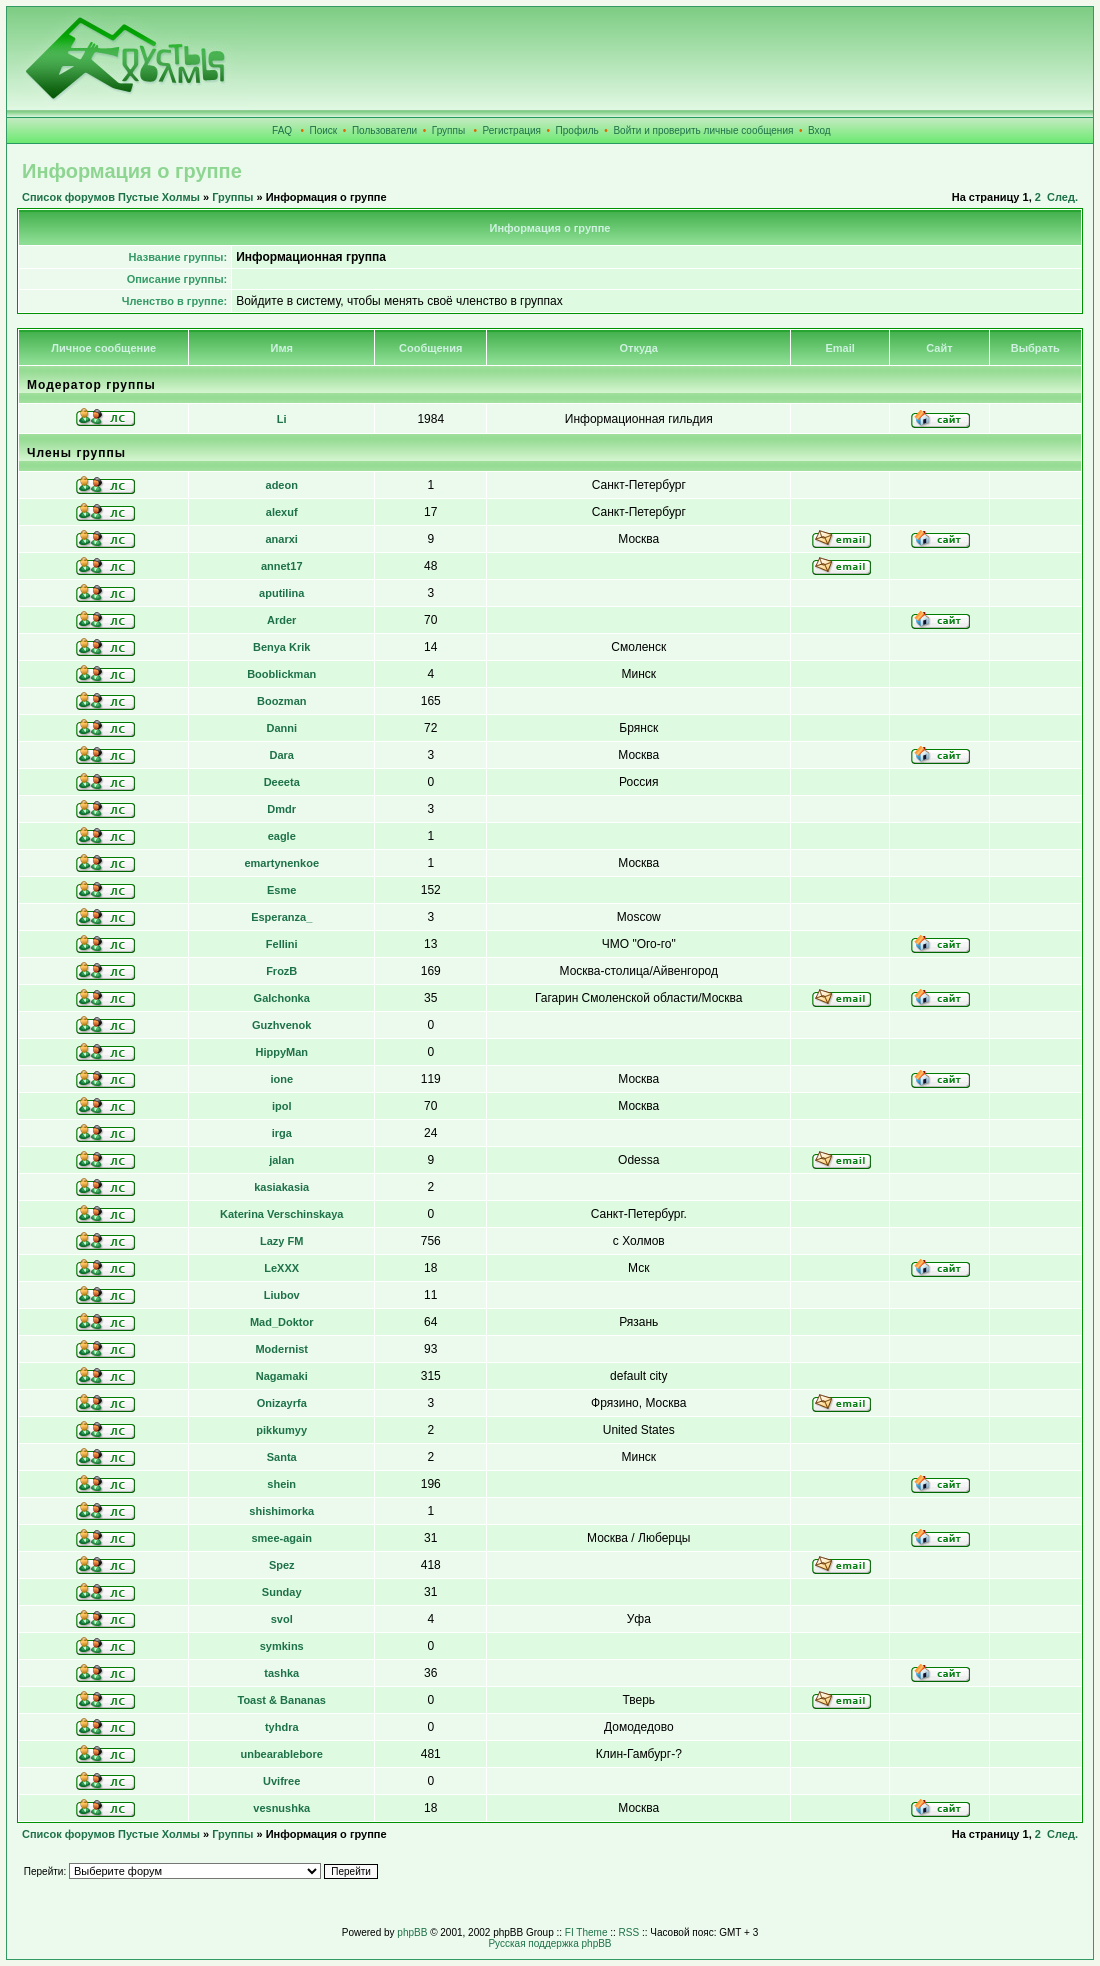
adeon (282, 485)
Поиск (324, 130)
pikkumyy (281, 1430)
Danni (281, 728)
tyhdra (282, 1727)
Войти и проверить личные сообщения (703, 130)
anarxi (282, 539)
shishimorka (281, 1511)
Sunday (282, 1592)
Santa (282, 1457)
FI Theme (586, 1932)
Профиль (577, 130)
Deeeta (282, 782)
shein (281, 1484)
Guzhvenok (281, 1025)
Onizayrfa (282, 1403)
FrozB (281, 971)
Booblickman (281, 674)
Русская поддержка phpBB (549, 1943)
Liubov (282, 1295)
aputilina (281, 593)
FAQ (282, 130)
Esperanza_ (281, 917)
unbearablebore (281, 1754)
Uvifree (281, 1781)
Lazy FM (281, 1241)
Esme (281, 890)
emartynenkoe (281, 863)
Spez (282, 1565)
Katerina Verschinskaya (282, 1214)
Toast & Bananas (282, 1700)
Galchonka (282, 998)
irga (282, 1133)
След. (1062, 197)
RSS (629, 1932)
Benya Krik (281, 647)
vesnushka (281, 1808)
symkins (282, 1646)
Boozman (282, 701)
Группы (448, 130)
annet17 (282, 566)
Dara (281, 755)
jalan (281, 1160)
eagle (282, 836)
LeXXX (281, 1268)
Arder (281, 620)
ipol (282, 1106)
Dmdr (281, 809)
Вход (819, 130)
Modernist (281, 1349)
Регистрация (512, 130)
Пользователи (384, 130)
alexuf (282, 512)
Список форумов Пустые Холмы (111, 197)
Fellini (282, 944)
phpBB (412, 1932)
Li (282, 419)
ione (281, 1079)
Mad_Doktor (282, 1322)
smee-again (281, 1538)
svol (282, 1619)
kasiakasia (281, 1187)
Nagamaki (282, 1376)
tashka (281, 1673)
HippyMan (281, 1052)
